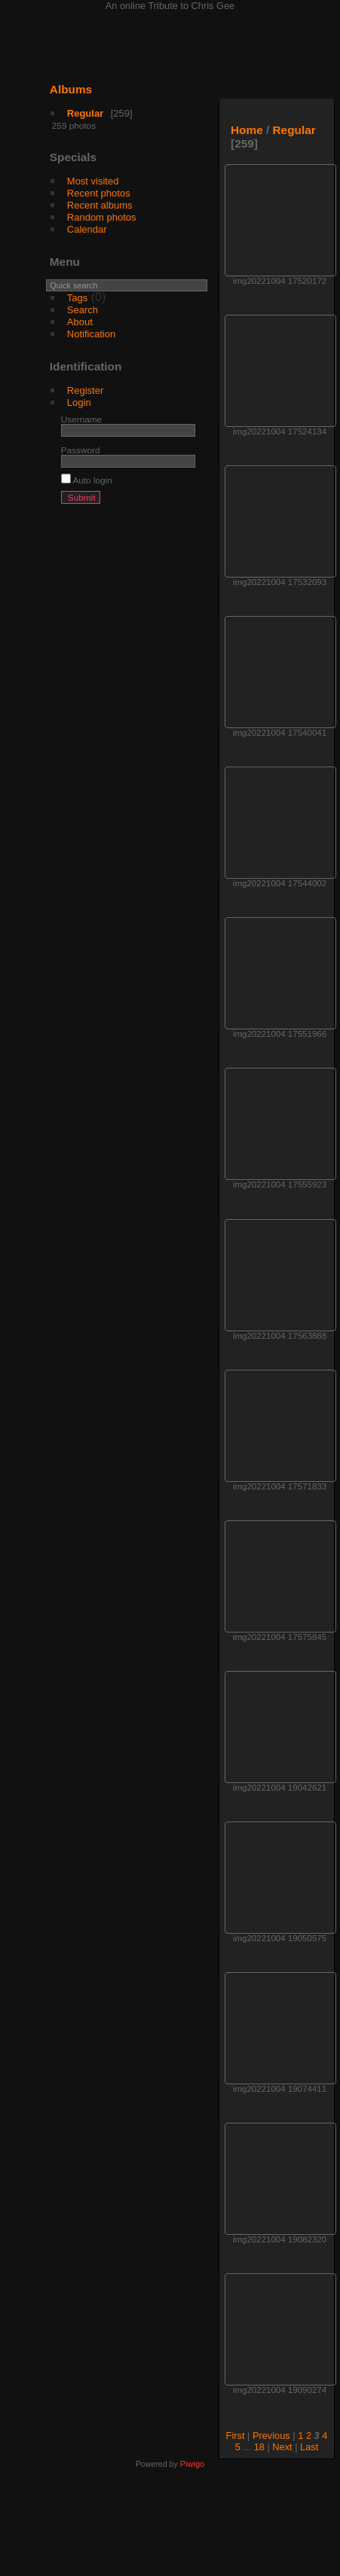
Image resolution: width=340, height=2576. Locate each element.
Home (247, 129)
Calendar (87, 229)
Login (79, 402)
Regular (85, 113)
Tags (77, 297)
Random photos (101, 217)
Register (85, 390)
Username (81, 419)
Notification (91, 334)
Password (80, 450)
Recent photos (98, 193)
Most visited (93, 181)
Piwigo (192, 2463)
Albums (71, 89)
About (80, 322)
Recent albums (100, 205)
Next (282, 2447)
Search (82, 310)
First (235, 2435)
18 (259, 2447)
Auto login (86, 480)
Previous (271, 2435)
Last (309, 2447)
